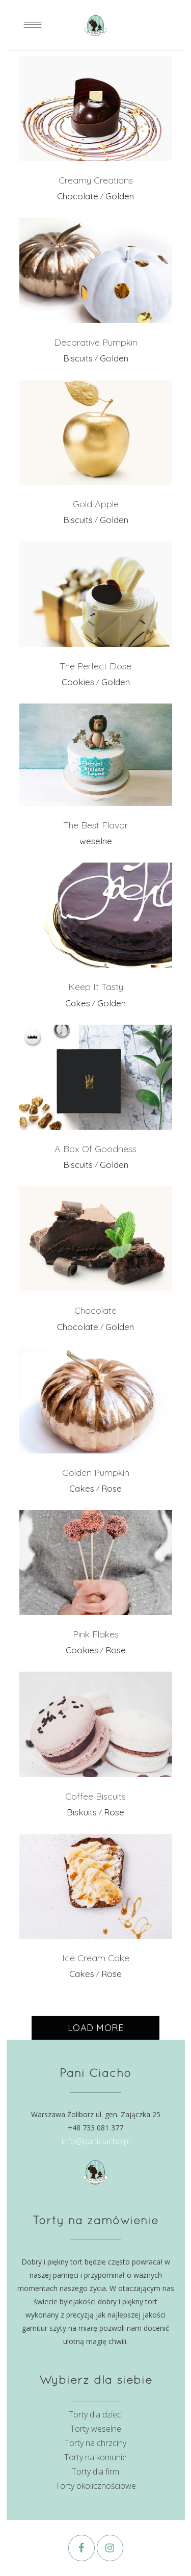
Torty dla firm (95, 2471)
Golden (119, 196)
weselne (95, 841)
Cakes (77, 1003)
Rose (111, 1488)
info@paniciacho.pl (96, 2141)
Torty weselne (95, 2428)
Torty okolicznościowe (96, 2485)
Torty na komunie (95, 2457)
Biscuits (78, 358)
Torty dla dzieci (96, 2414)
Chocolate (77, 196)
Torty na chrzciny (95, 2443)
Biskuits (82, 1812)
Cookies (78, 681)
